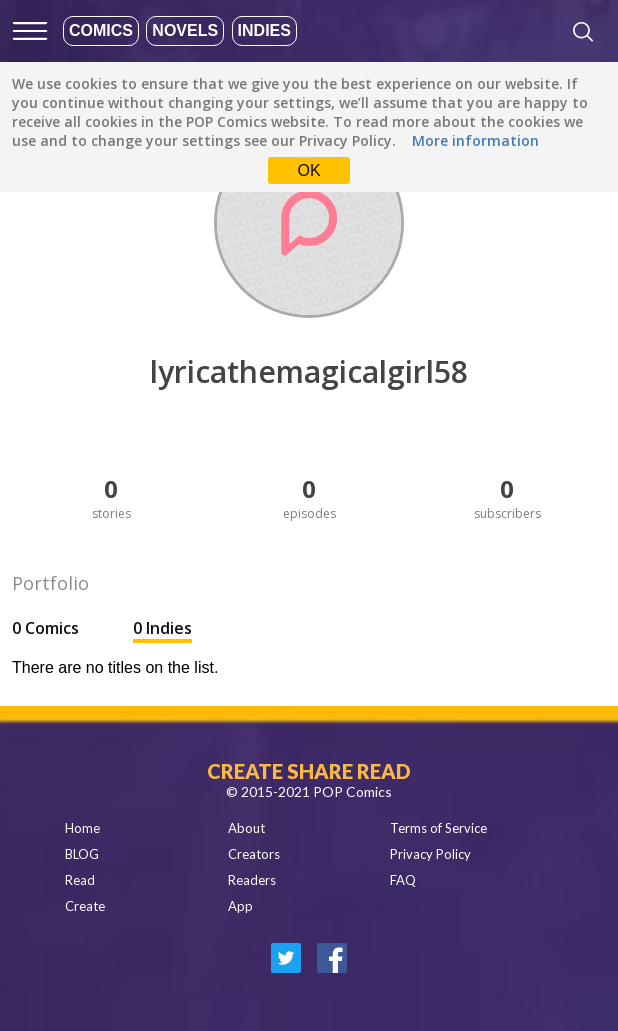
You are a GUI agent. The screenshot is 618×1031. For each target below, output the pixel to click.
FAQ (403, 880)
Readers (252, 880)
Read (80, 880)
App (240, 906)
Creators (254, 854)
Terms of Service (438, 828)
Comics (101, 30)
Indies (264, 30)
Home (82, 828)
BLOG (82, 854)
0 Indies (162, 628)
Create (85, 906)
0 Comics (47, 628)
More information (475, 140)
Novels (185, 30)
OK (308, 170)
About (246, 828)
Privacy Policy (430, 854)
